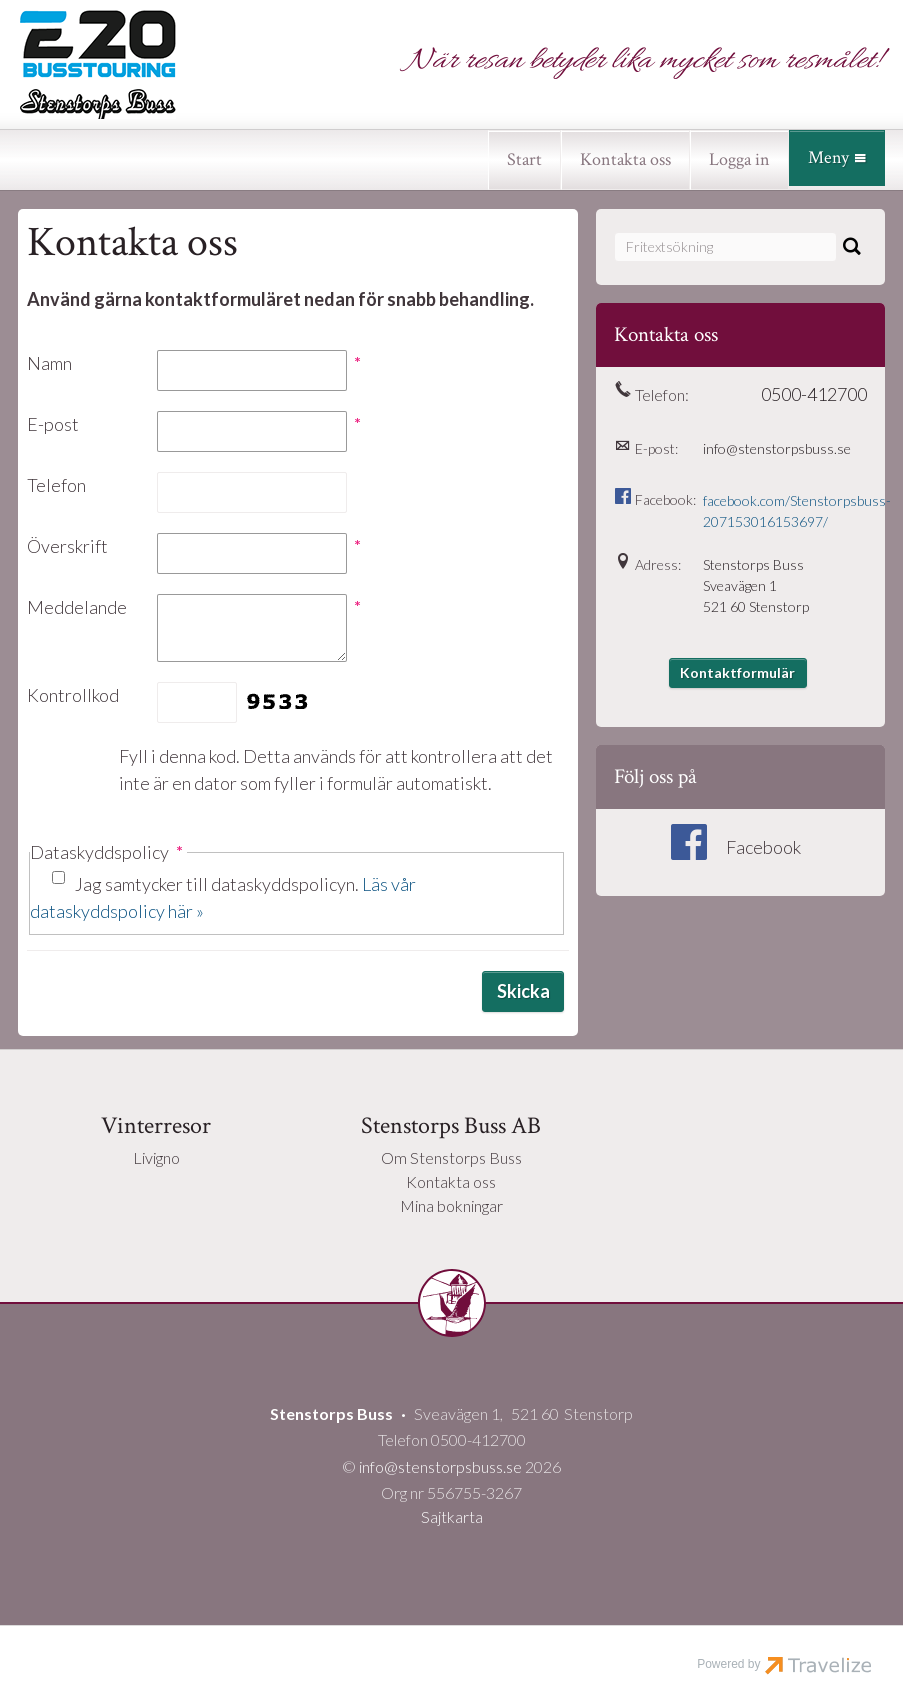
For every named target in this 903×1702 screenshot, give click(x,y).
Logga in (739, 159)
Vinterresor (156, 1125)
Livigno (156, 1157)
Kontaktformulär (737, 672)
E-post (53, 424)
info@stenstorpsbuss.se (777, 448)
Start (524, 159)
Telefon (56, 485)
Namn (49, 363)
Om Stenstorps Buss (451, 1157)
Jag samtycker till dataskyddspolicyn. (223, 897)
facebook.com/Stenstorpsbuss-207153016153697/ (784, 511)
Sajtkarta (452, 1516)
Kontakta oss (625, 159)
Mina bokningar (451, 1205)
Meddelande (77, 607)
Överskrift (67, 546)
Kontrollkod (73, 695)
